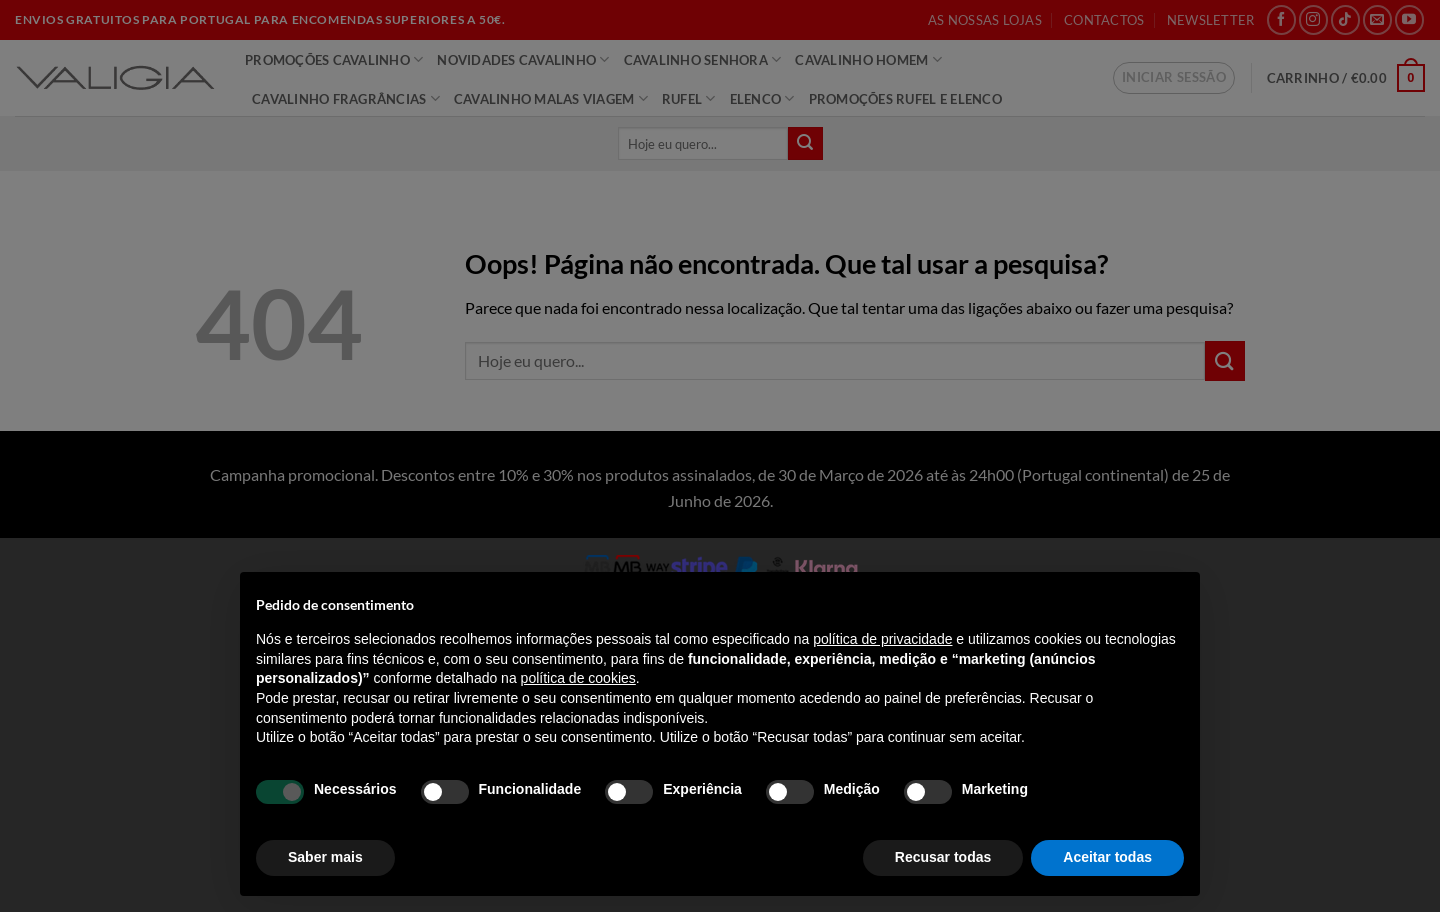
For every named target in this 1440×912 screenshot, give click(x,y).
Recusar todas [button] (943, 857)
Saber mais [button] (325, 857)
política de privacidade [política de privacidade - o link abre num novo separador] (882, 639)
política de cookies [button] (578, 678)
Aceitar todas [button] (1107, 857)
